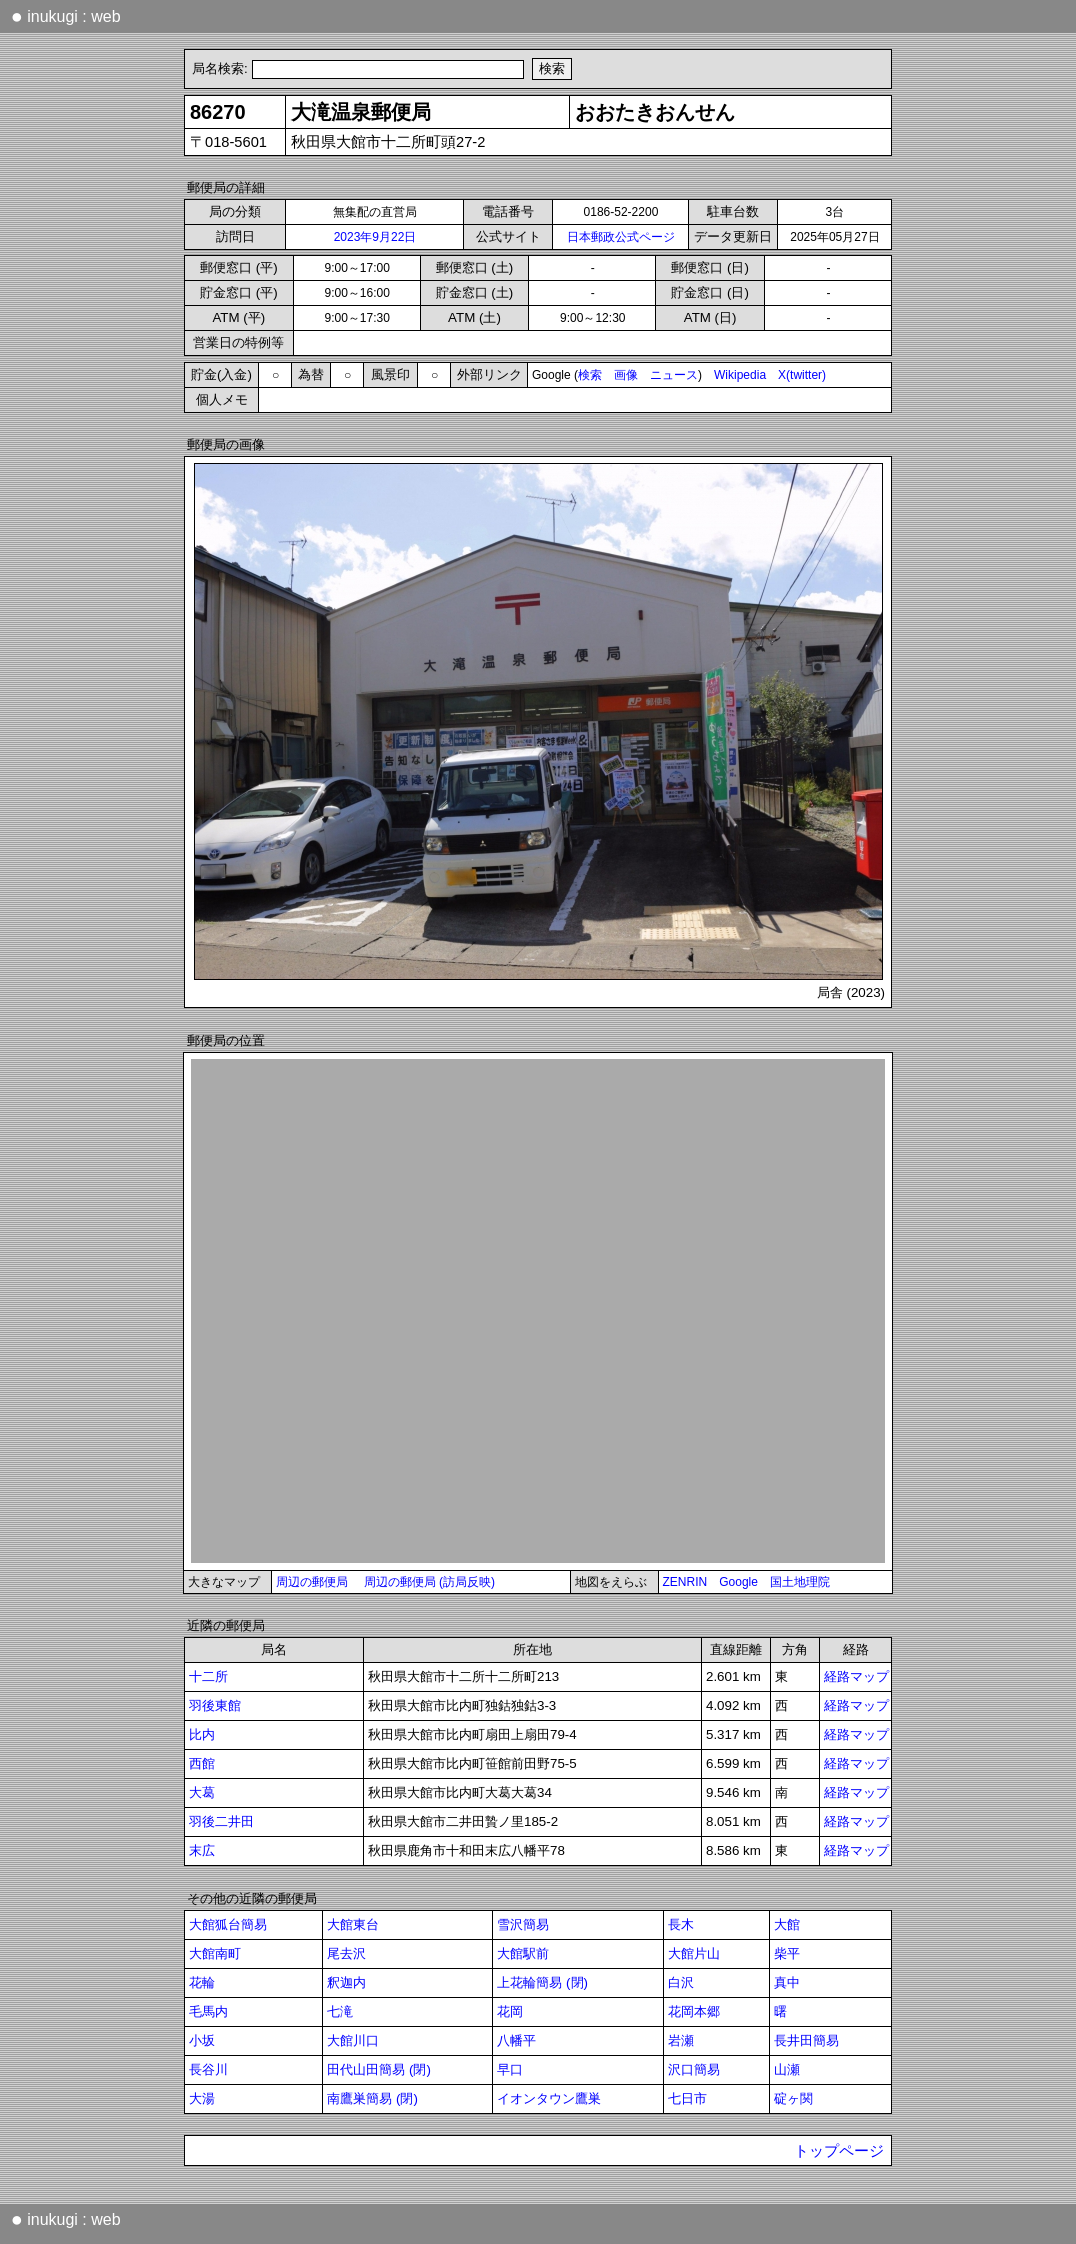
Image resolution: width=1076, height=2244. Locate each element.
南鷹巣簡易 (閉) (372, 2098)
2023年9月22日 (375, 237)
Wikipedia (740, 375)
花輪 (202, 1982)
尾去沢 (346, 1953)
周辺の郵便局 (312, 1582)
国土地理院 (800, 1582)
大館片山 (694, 1953)
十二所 (208, 1676)
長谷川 (208, 2069)
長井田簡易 (806, 2040)
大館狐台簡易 (228, 1924)
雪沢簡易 (523, 1924)
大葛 (202, 1792)
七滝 (340, 2011)
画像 (626, 375)
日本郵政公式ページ (621, 237)
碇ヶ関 (793, 2098)
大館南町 (215, 1953)
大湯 (202, 2098)
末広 (202, 1850)
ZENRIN (685, 1582)
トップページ (839, 2151)
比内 (202, 1734)
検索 (590, 375)
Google (738, 1582)
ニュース (674, 375)
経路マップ (856, 1676)
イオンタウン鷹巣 (549, 2098)
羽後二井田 (221, 1821)
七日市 (687, 2098)
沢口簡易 (694, 2069)
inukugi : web (66, 16)
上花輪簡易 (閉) (542, 1982)
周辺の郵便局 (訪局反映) (429, 1582)
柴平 (787, 1953)
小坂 (202, 2040)
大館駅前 (523, 1953)
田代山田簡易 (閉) (379, 2069)
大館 (787, 1924)
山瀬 (787, 2069)
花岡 (510, 2011)
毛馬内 (208, 2011)
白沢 (681, 1982)
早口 (510, 2069)
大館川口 (353, 2040)
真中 (787, 1982)
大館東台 (353, 1924)
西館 (202, 1763)
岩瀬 (681, 2040)
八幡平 (516, 2040)
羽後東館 (215, 1705)
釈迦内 (346, 1982)
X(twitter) (802, 375)
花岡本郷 (694, 2011)
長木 (681, 1924)
